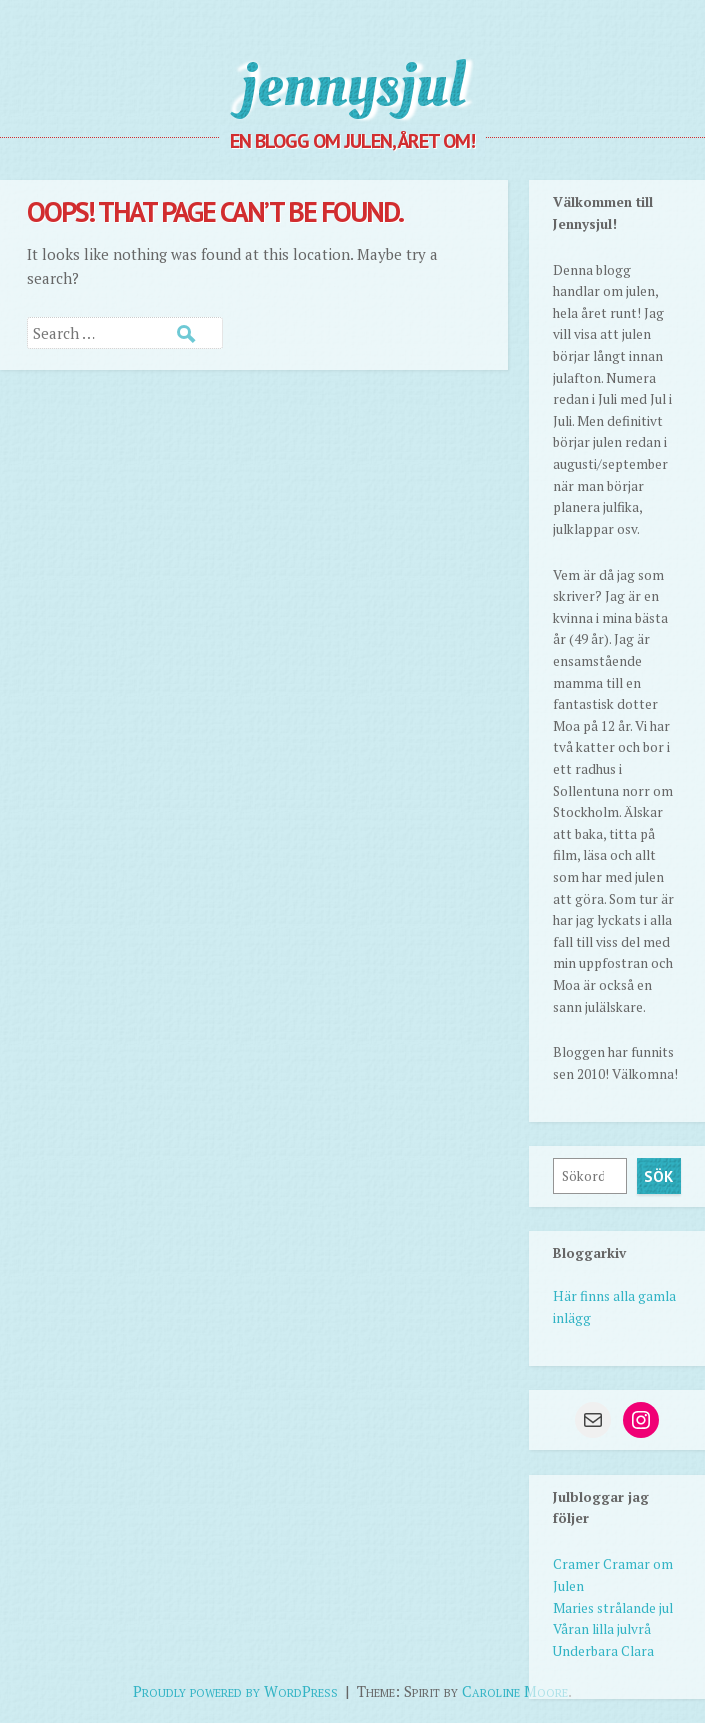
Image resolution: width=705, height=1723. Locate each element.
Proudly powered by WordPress (235, 1691)
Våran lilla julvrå (602, 1629)
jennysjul (352, 85)
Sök (658, 1176)
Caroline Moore (515, 1691)
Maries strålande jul (613, 1608)
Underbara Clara (603, 1651)
